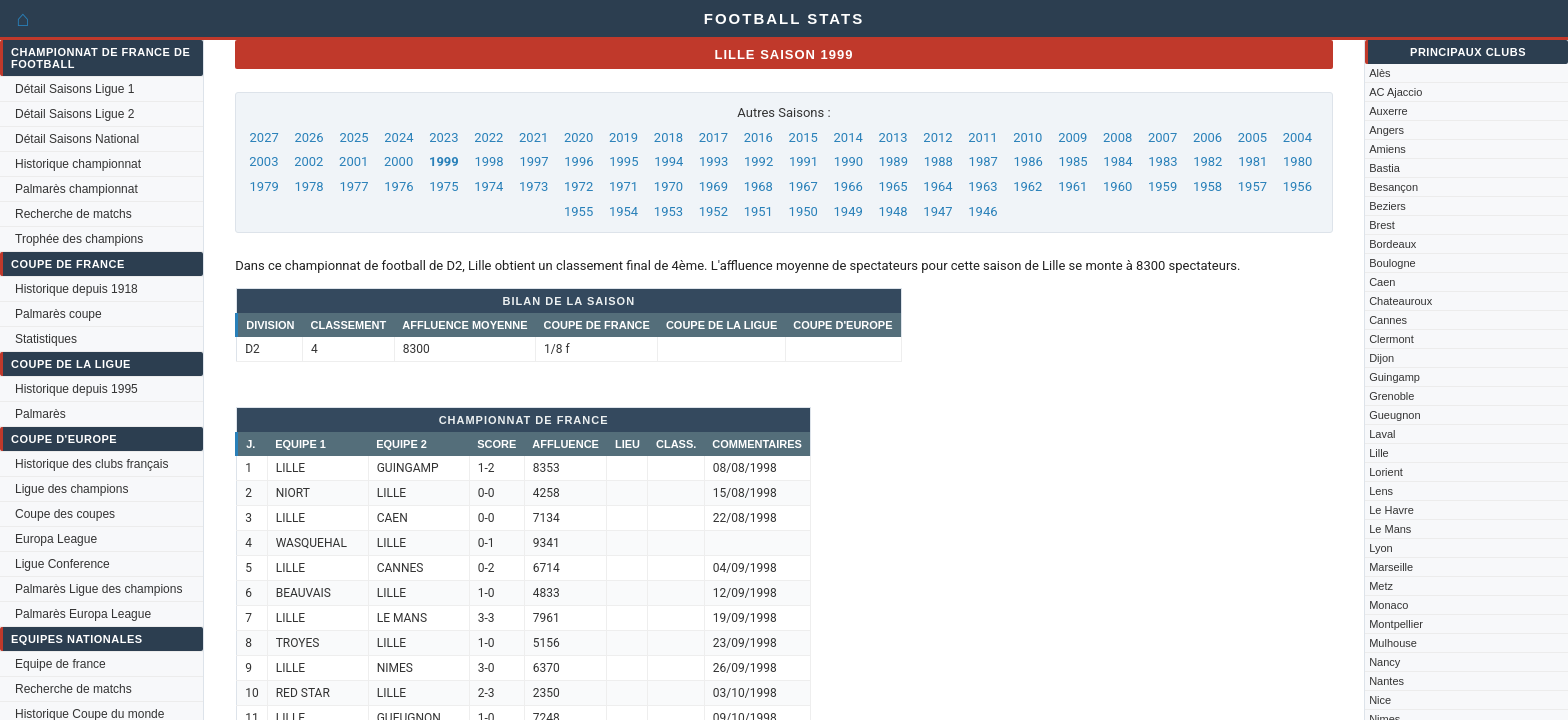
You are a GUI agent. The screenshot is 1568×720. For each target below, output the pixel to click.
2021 (533, 137)
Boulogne (1392, 263)
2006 (1207, 137)
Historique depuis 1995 (76, 389)
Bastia (1384, 168)
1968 (758, 186)
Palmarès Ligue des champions (98, 589)
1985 (1072, 161)
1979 (264, 186)
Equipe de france (60, 664)
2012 (937, 137)
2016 (758, 137)
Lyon (1380, 548)
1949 (848, 211)
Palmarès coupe (58, 314)
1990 (848, 161)
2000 (398, 161)
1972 (578, 186)
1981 (1252, 161)
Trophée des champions (79, 239)
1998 (488, 161)
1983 (1162, 161)
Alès (1379, 73)
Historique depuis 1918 (76, 289)
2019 (623, 137)
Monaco (1388, 605)
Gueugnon (1394, 415)
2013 (892, 137)
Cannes (1388, 320)
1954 (623, 211)
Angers (1386, 130)
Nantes (1386, 681)
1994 (668, 161)
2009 (1072, 137)
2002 (308, 161)
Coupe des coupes (65, 514)
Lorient (1386, 472)
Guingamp (1394, 377)
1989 (893, 161)
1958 (1207, 186)
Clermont (1391, 339)
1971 (623, 186)
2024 (398, 137)
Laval (1382, 434)
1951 (758, 211)
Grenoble (1391, 396)
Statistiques (46, 339)
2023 (443, 137)
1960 (1117, 186)
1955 (578, 211)
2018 (668, 137)
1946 (982, 211)
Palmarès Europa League (83, 614)
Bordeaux (1392, 244)
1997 (533, 161)
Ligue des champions (71, 489)
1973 (533, 186)
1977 (353, 186)
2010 (1027, 137)
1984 (1117, 161)
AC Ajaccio (1395, 92)
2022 (488, 137)
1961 (1072, 186)
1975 (443, 186)
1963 (982, 186)
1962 (1027, 186)
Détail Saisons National (77, 139)
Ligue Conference (62, 564)
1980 (1297, 161)
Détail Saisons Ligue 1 (74, 89)
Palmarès (40, 414)
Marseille (1391, 567)
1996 (578, 161)
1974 (488, 186)
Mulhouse (1393, 643)
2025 (353, 137)
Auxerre (1388, 111)
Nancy (1384, 662)
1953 (668, 211)
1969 (713, 186)
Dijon (1381, 358)
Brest (1382, 225)
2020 (578, 137)
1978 (308, 186)
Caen (1382, 282)
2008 (1117, 137)
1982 (1207, 161)
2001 (353, 161)
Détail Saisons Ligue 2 (74, 114)
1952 (713, 211)
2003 (263, 161)
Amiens (1387, 149)
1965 (892, 186)
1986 (1028, 161)
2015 (803, 137)
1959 (1162, 186)
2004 (1297, 137)
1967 (803, 186)
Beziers (1387, 206)
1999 (444, 161)
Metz (1381, 586)
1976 (398, 186)
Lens (1381, 491)
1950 (803, 211)
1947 (937, 211)
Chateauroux (1400, 301)
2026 (308, 137)
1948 (892, 211)
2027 (264, 137)
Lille (1379, 453)
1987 (983, 161)
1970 (668, 186)
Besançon (1393, 187)
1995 (623, 161)
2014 (848, 137)
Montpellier (1396, 624)
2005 (1252, 137)
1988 (938, 161)
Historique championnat (78, 164)
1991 (803, 161)
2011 (982, 137)
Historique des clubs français (91, 464)
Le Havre (1391, 510)
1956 (1297, 186)
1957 (1252, 186)
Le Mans (1390, 529)
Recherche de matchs (73, 214)
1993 (713, 161)
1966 (848, 186)
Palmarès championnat (76, 189)
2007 (1162, 137)
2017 (713, 137)
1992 (758, 161)
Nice (1380, 700)
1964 (937, 186)
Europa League (56, 539)
